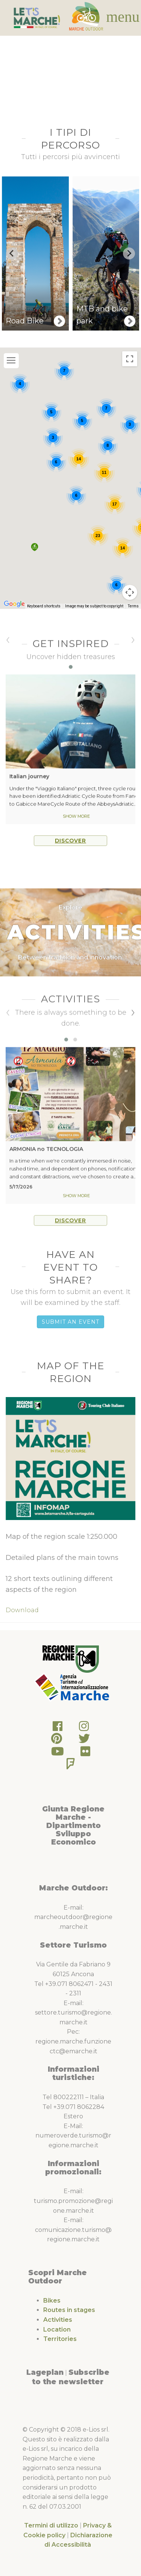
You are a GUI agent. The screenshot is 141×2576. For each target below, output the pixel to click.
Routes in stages (69, 2310)
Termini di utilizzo (51, 2525)
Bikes (52, 2300)
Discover (70, 853)
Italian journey (29, 789)
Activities (57, 2319)
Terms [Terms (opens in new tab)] (133, 616)
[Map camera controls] (129, 602)
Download (22, 1610)
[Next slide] (129, 253)
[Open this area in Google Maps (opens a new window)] (14, 614)
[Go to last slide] (12, 253)
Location (57, 2329)
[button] (34, 557)
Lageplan (45, 2372)
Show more (76, 828)
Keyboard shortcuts (44, 616)
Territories (60, 2338)
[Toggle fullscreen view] (129, 369)
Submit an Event (70, 1321)
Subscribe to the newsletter (70, 2377)
